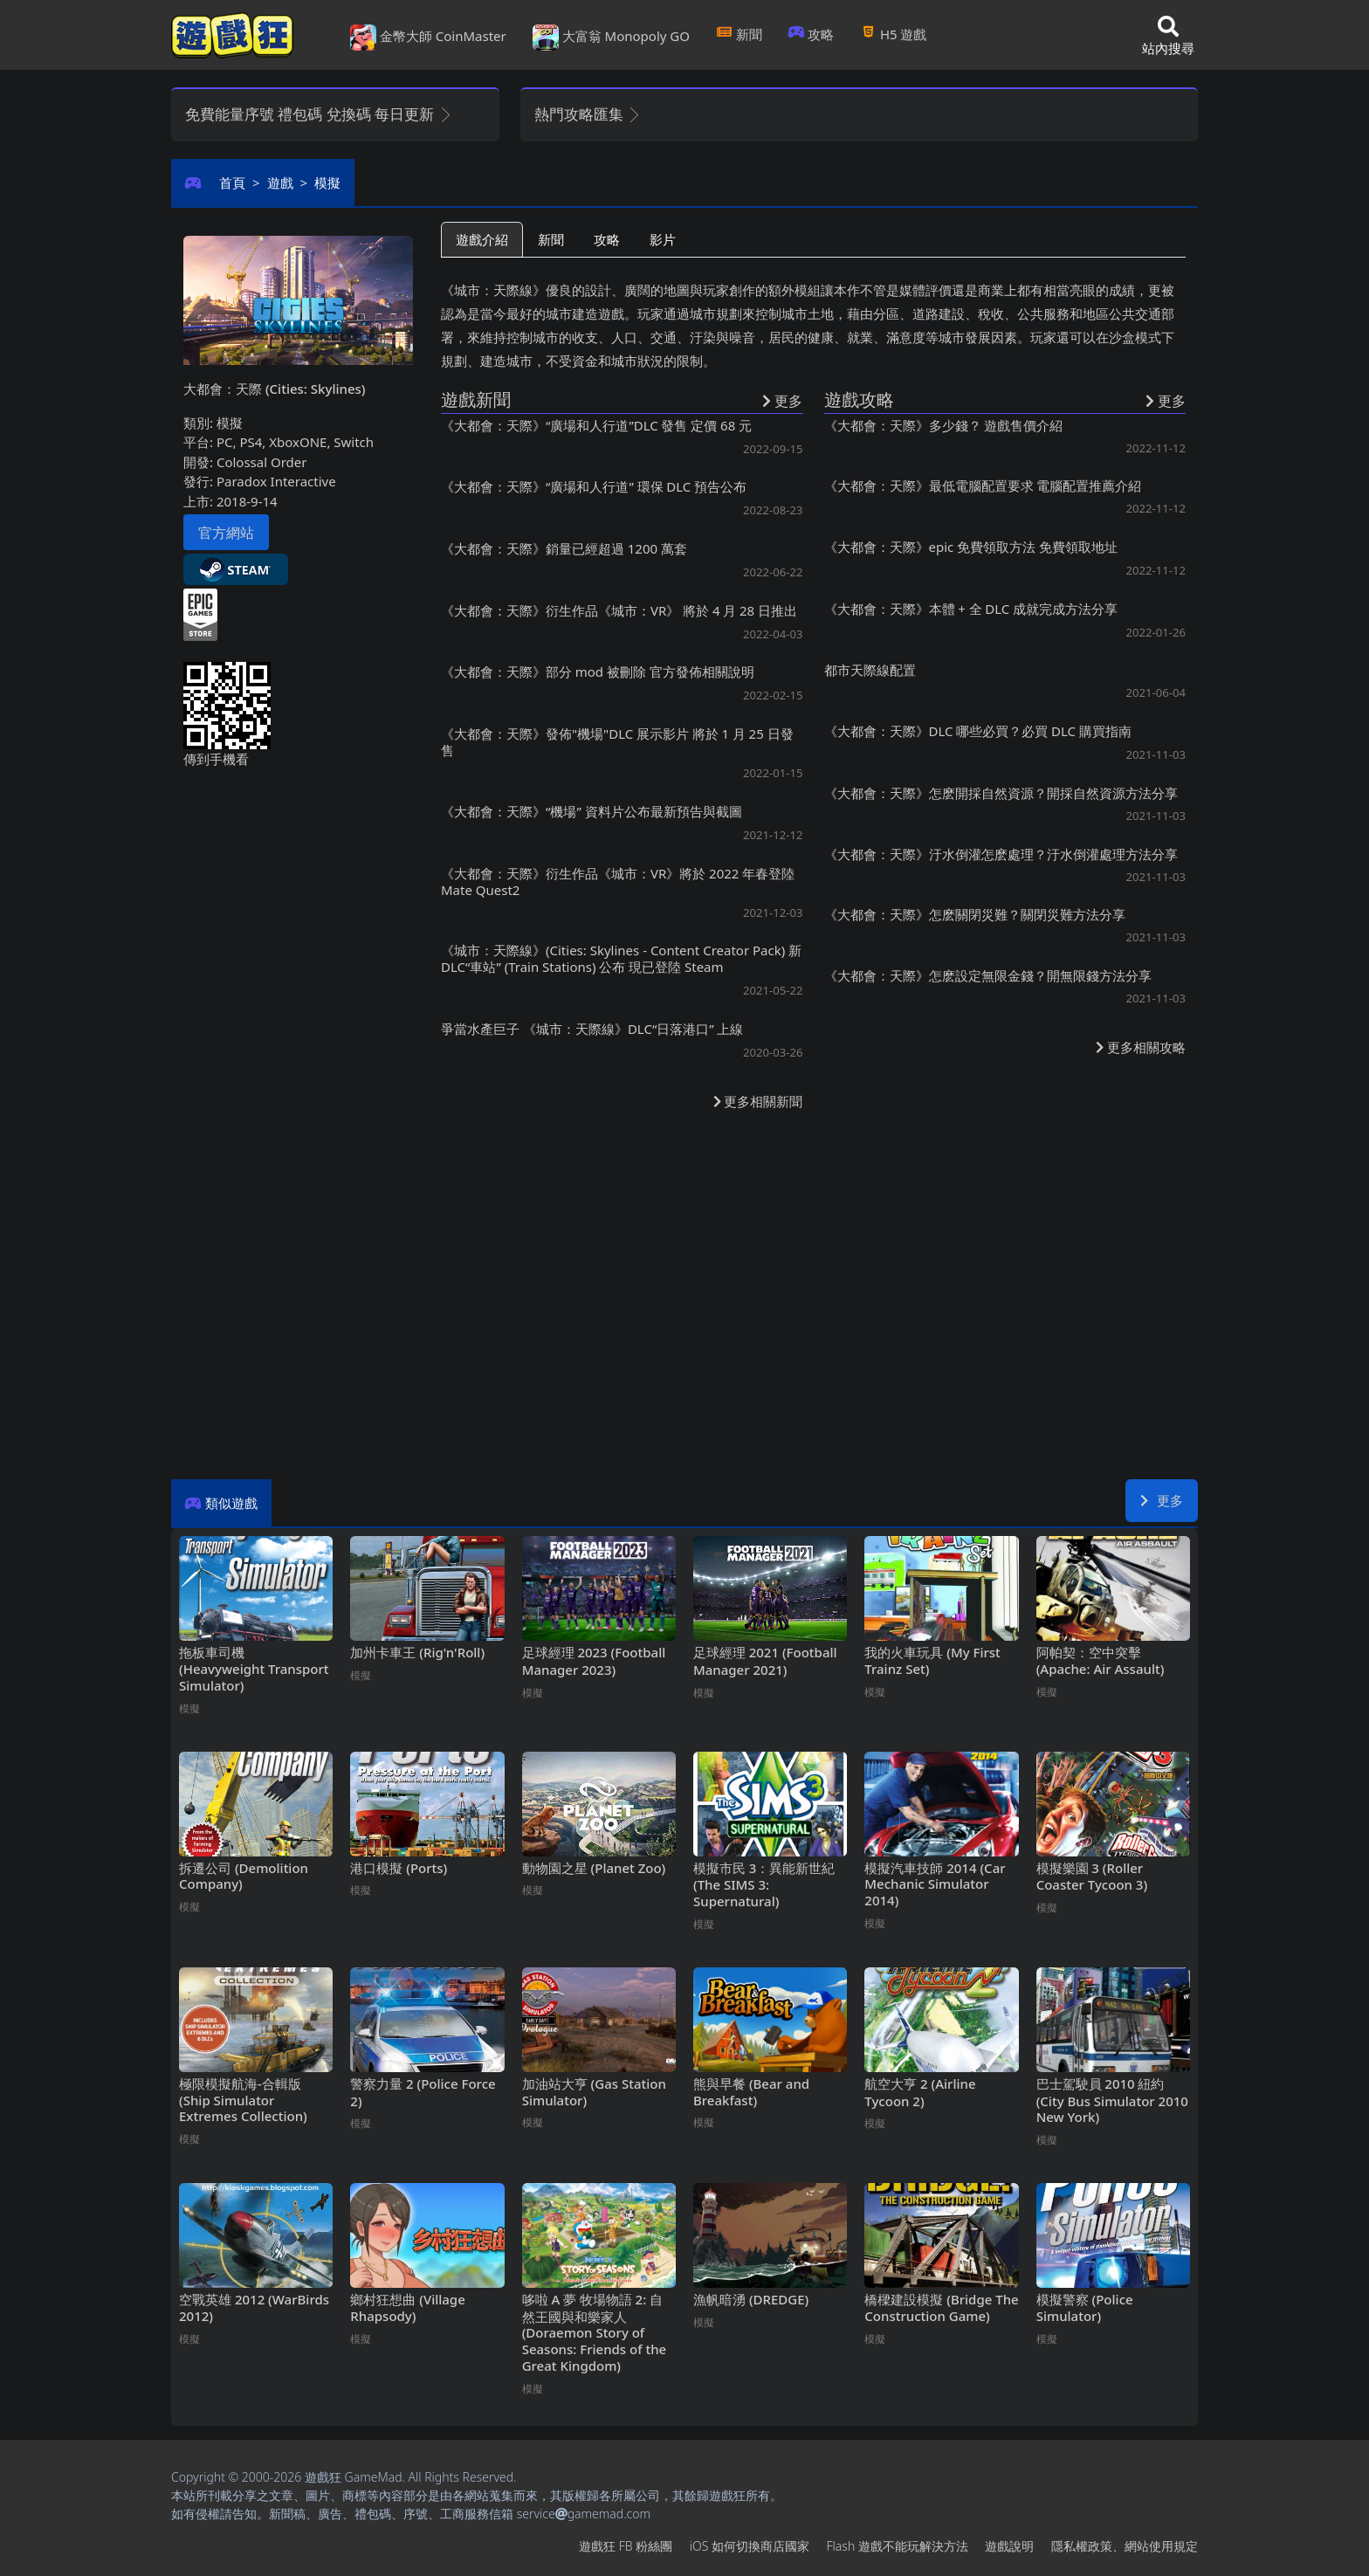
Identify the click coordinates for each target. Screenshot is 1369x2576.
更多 (1161, 1500)
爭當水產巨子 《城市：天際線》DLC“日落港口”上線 (592, 1028)
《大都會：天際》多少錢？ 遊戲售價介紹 (943, 425)
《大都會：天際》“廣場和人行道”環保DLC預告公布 (593, 486)
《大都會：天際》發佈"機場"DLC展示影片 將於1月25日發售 (617, 742)
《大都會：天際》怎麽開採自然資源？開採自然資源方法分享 (1001, 793)
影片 (663, 239)
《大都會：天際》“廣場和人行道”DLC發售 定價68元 (596, 425)
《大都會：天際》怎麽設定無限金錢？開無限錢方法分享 (988, 975)
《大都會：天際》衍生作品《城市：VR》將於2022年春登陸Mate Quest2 (618, 881)
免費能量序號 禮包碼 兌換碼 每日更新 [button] (319, 114)
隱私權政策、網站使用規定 (1124, 2546)
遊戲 (280, 182)
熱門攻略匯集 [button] (588, 114)
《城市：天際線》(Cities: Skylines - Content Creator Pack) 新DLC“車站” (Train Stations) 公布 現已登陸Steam (621, 958)
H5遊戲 (893, 34)
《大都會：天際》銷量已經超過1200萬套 (564, 548)
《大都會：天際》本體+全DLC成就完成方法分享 (971, 608)
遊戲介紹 (482, 239)
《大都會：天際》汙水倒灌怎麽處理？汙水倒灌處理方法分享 (1001, 854)
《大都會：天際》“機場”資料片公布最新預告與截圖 (591, 811)
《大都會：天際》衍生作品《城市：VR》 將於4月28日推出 (619, 610)
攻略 (811, 34)
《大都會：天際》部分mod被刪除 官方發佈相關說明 (597, 671)
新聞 (739, 34)
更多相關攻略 (1141, 1047)
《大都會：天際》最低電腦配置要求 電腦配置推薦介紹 (983, 485)
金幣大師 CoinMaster (428, 37)
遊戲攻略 (859, 399)
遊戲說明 (1009, 2546)
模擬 (327, 182)
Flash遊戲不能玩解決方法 (897, 2546)
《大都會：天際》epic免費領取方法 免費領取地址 (971, 546)
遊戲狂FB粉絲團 (625, 2546)
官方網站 (226, 532)
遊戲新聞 (476, 399)
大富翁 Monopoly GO (611, 37)
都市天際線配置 (870, 669)
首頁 (232, 182)
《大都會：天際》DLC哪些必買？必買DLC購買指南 (978, 731)
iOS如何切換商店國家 (749, 2546)
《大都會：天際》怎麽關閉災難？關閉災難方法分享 (974, 914)
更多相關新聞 (758, 1101)
